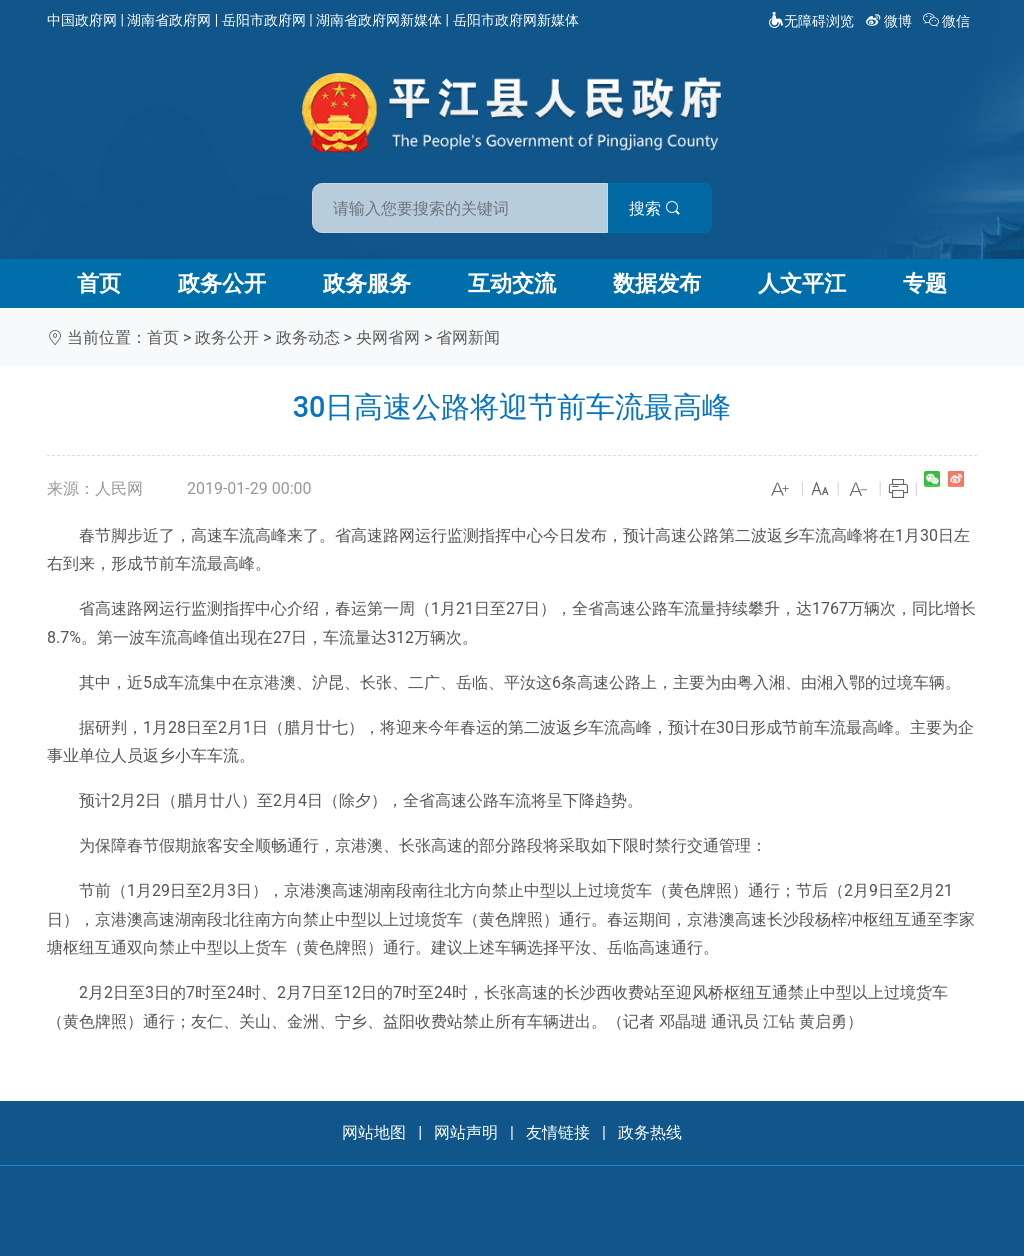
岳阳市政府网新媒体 (516, 20)
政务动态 (308, 337)
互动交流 (512, 283)
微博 (890, 21)
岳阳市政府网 (264, 20)
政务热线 (650, 1132)
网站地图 (374, 1132)
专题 (925, 283)
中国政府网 (82, 20)
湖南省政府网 (169, 20)
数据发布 (657, 283)
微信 (948, 21)
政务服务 (367, 283)
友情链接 (558, 1132)
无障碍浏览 (811, 21)
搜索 (655, 208)
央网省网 (388, 337)
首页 (99, 283)
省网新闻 (468, 337)
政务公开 (222, 283)
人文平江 (802, 283)
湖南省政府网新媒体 (379, 20)
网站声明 (466, 1132)
